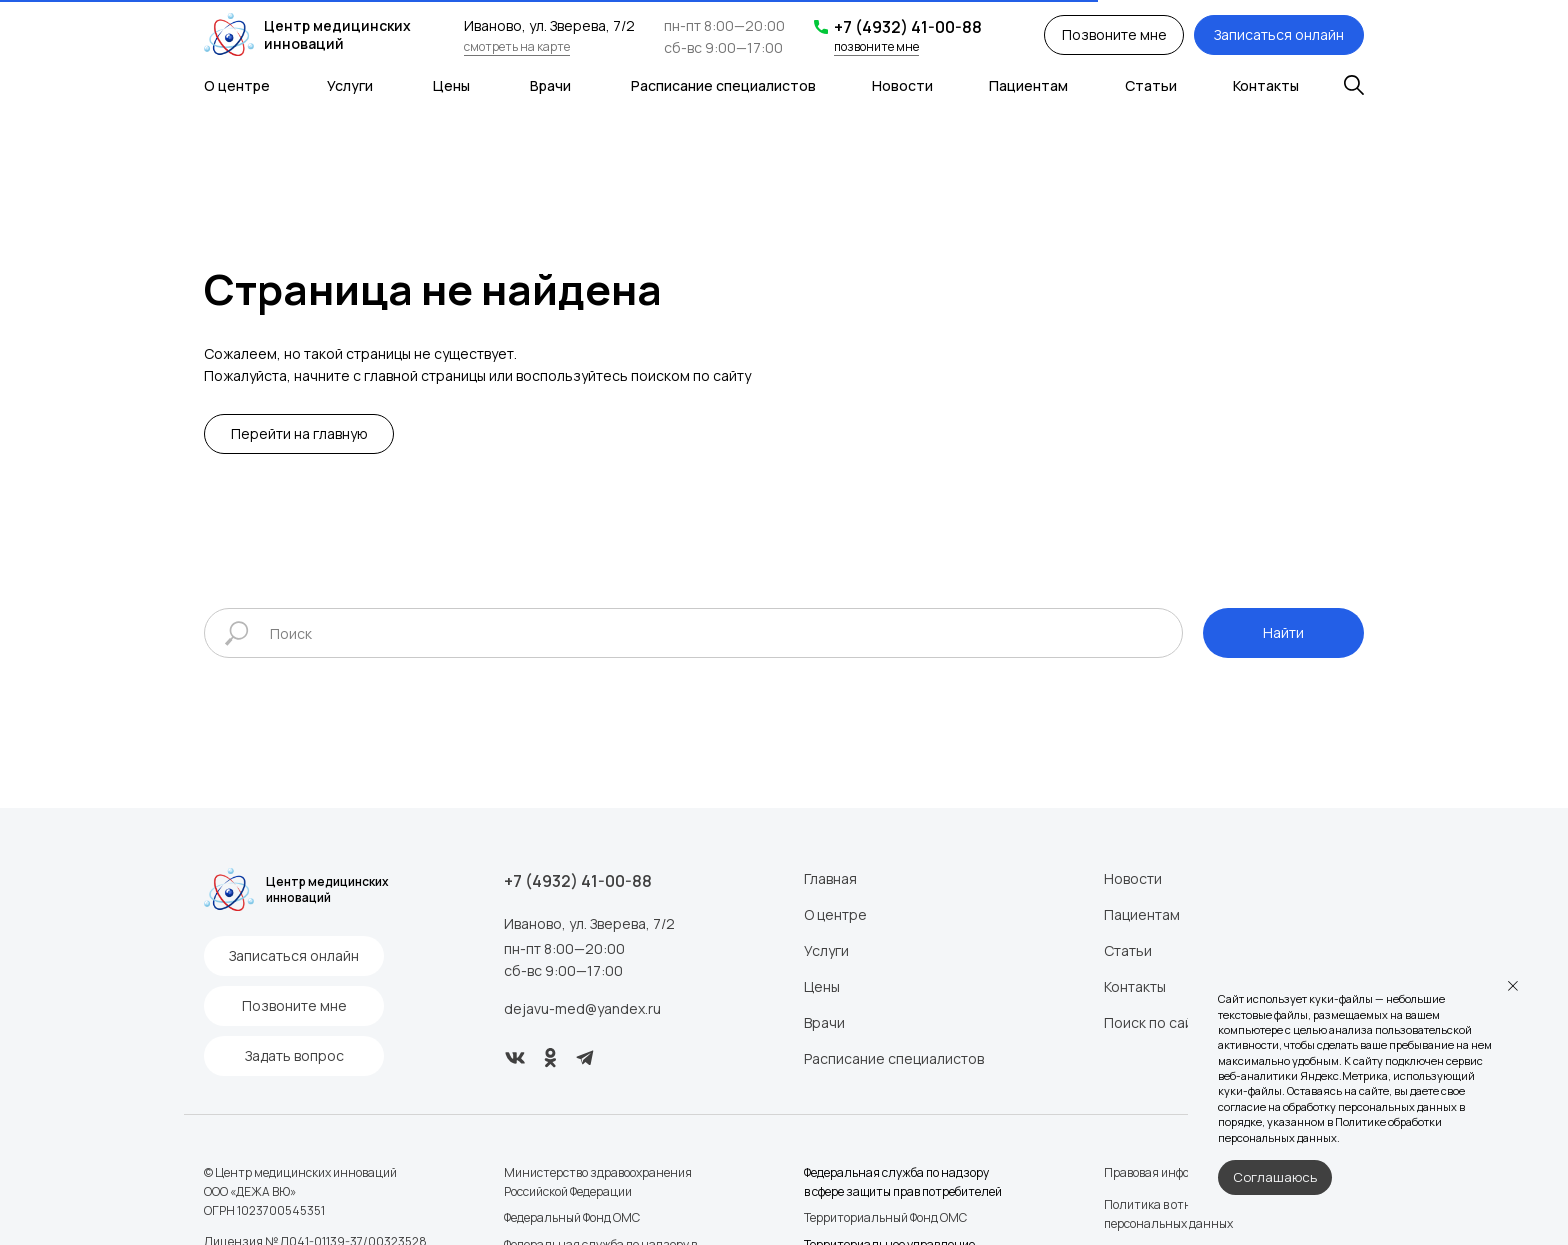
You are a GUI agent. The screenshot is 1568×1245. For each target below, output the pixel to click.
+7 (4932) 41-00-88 (908, 27)
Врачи (550, 85)
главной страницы (425, 375)
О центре (237, 85)
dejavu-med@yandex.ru (582, 1008)
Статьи (1151, 85)
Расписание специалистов (723, 85)
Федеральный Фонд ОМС (572, 1217)
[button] (1114, 35)
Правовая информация (1169, 1172)
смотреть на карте (517, 46)
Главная (830, 878)
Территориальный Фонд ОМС (885, 1217)
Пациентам (1028, 85)
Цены (451, 85)
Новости (902, 85)
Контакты (1266, 85)
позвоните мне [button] (876, 46)
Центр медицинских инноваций (337, 34)
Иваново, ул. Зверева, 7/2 (589, 923)
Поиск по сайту (1155, 1022)
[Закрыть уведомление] (1513, 986)
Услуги (350, 85)
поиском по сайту (691, 375)
